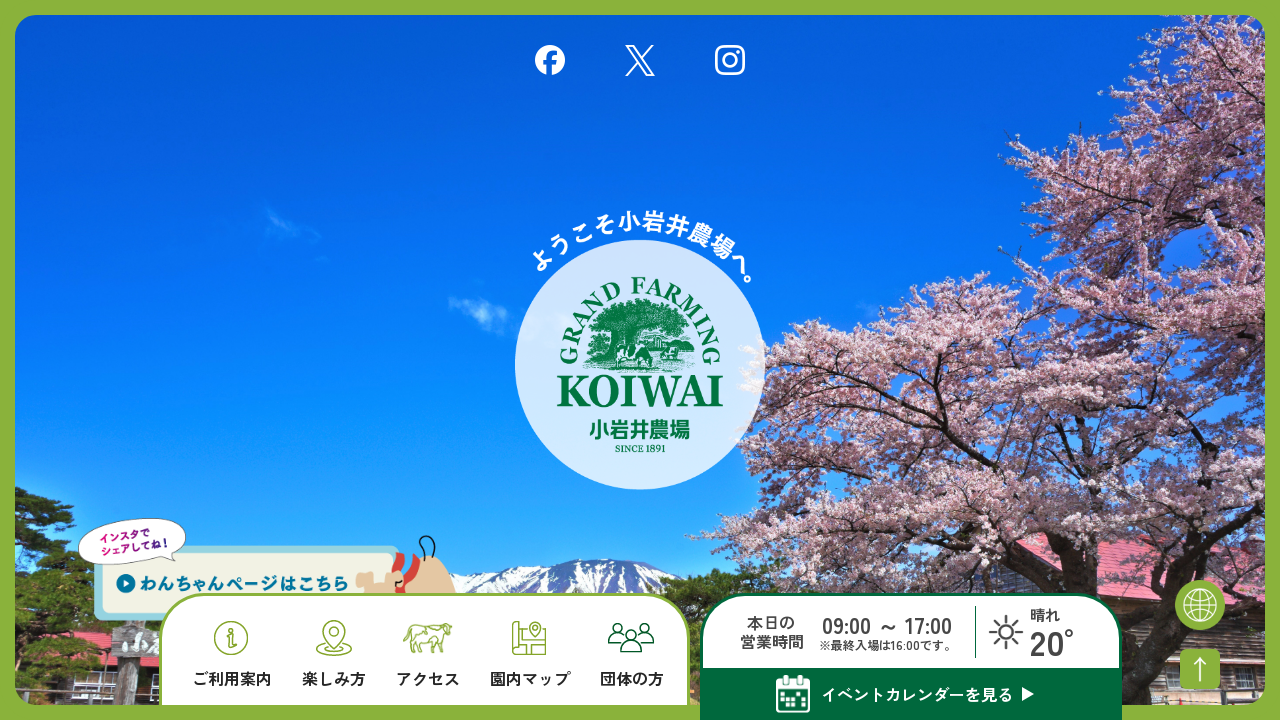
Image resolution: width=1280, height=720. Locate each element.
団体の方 (632, 655)
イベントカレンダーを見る (917, 694)
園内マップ (530, 654)
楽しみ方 (334, 653)
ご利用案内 (232, 654)
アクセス (428, 655)
